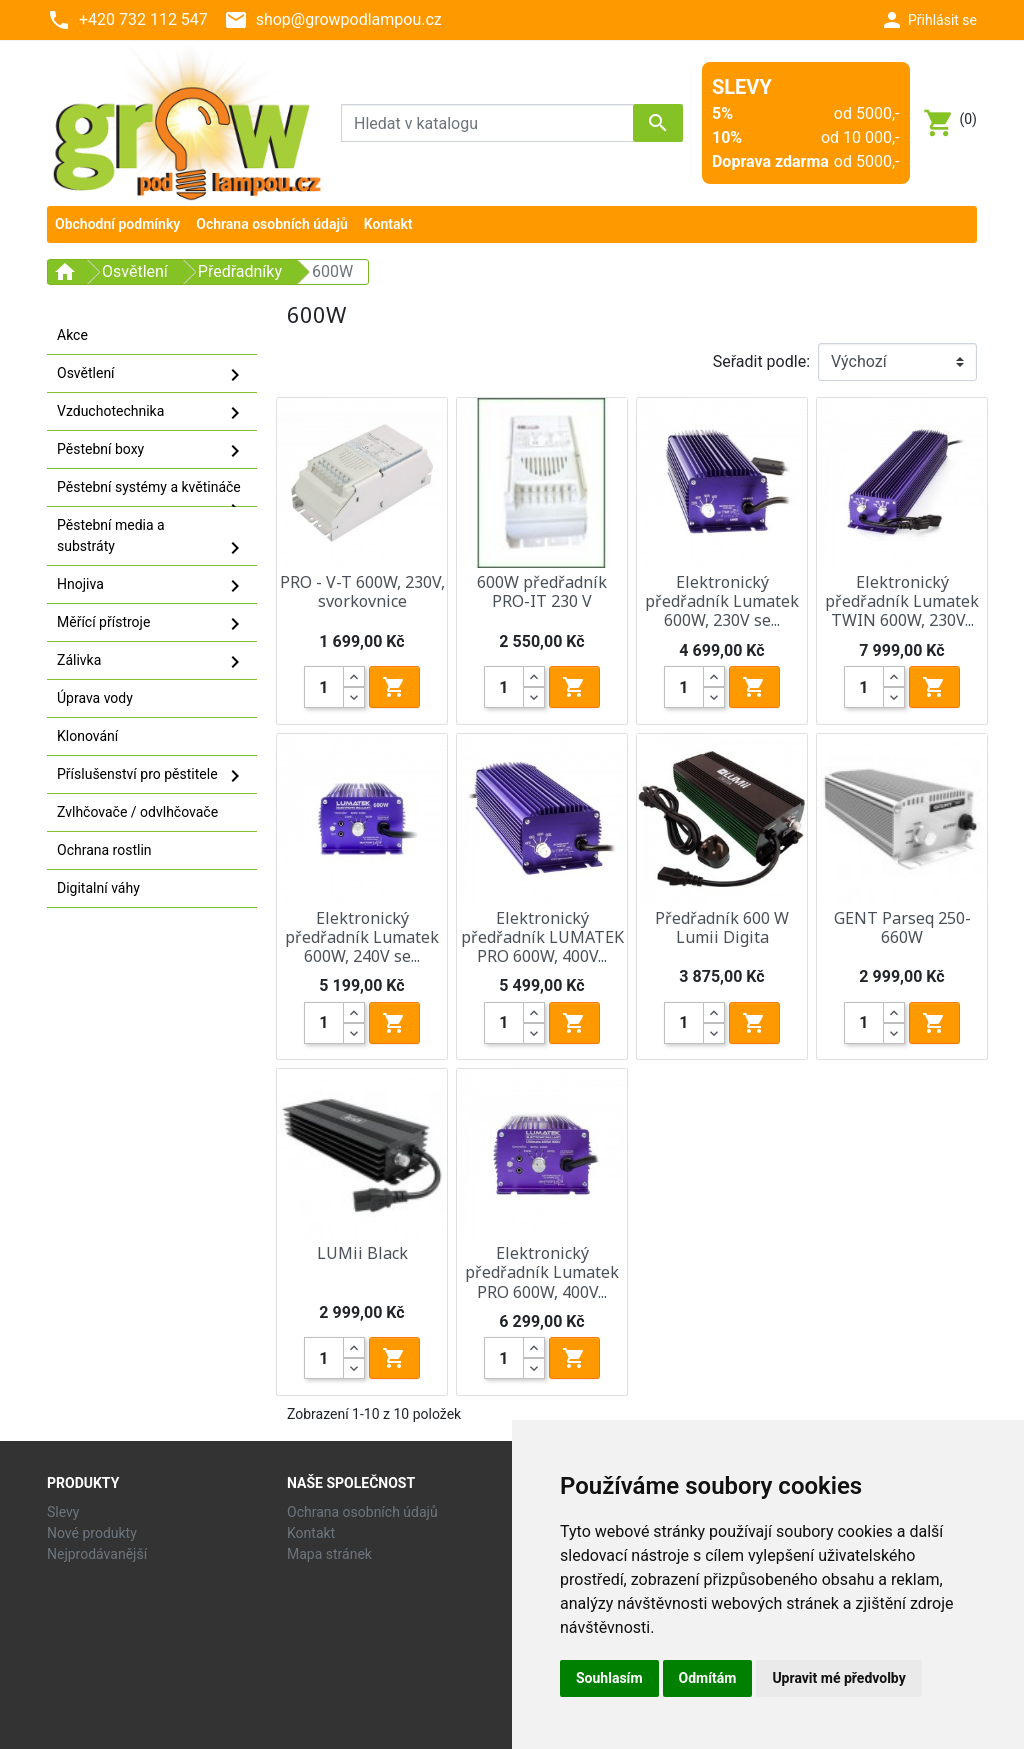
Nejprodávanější (97, 1554)
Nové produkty (92, 1533)
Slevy (63, 1512)
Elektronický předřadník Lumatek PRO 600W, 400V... (542, 1272)
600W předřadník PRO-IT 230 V (542, 591)
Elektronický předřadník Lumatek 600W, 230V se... (722, 601)
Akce (72, 335)
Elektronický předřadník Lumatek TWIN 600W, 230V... (902, 601)
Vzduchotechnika (152, 413)
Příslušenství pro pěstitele (152, 776)
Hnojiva (152, 586)
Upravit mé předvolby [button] (838, 1678)
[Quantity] (324, 687)
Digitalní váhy (98, 888)
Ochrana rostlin (104, 850)
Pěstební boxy (152, 451)
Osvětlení (152, 375)
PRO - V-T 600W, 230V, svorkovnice (362, 591)
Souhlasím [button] (609, 1678)
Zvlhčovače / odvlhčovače (137, 812)
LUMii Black (362, 1253)
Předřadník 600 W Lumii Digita (722, 927)
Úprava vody (95, 698)
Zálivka (152, 662)
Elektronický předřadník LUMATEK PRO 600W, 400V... (542, 937)
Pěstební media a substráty (152, 538)
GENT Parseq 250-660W (902, 927)
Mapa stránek (329, 1554)
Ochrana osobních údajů (362, 1512)
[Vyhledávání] (512, 123)
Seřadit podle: (761, 361)
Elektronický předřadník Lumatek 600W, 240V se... (362, 937)
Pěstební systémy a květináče (152, 493)
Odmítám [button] (708, 1678)
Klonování (87, 736)
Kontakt (311, 1533)
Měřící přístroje (152, 624)
